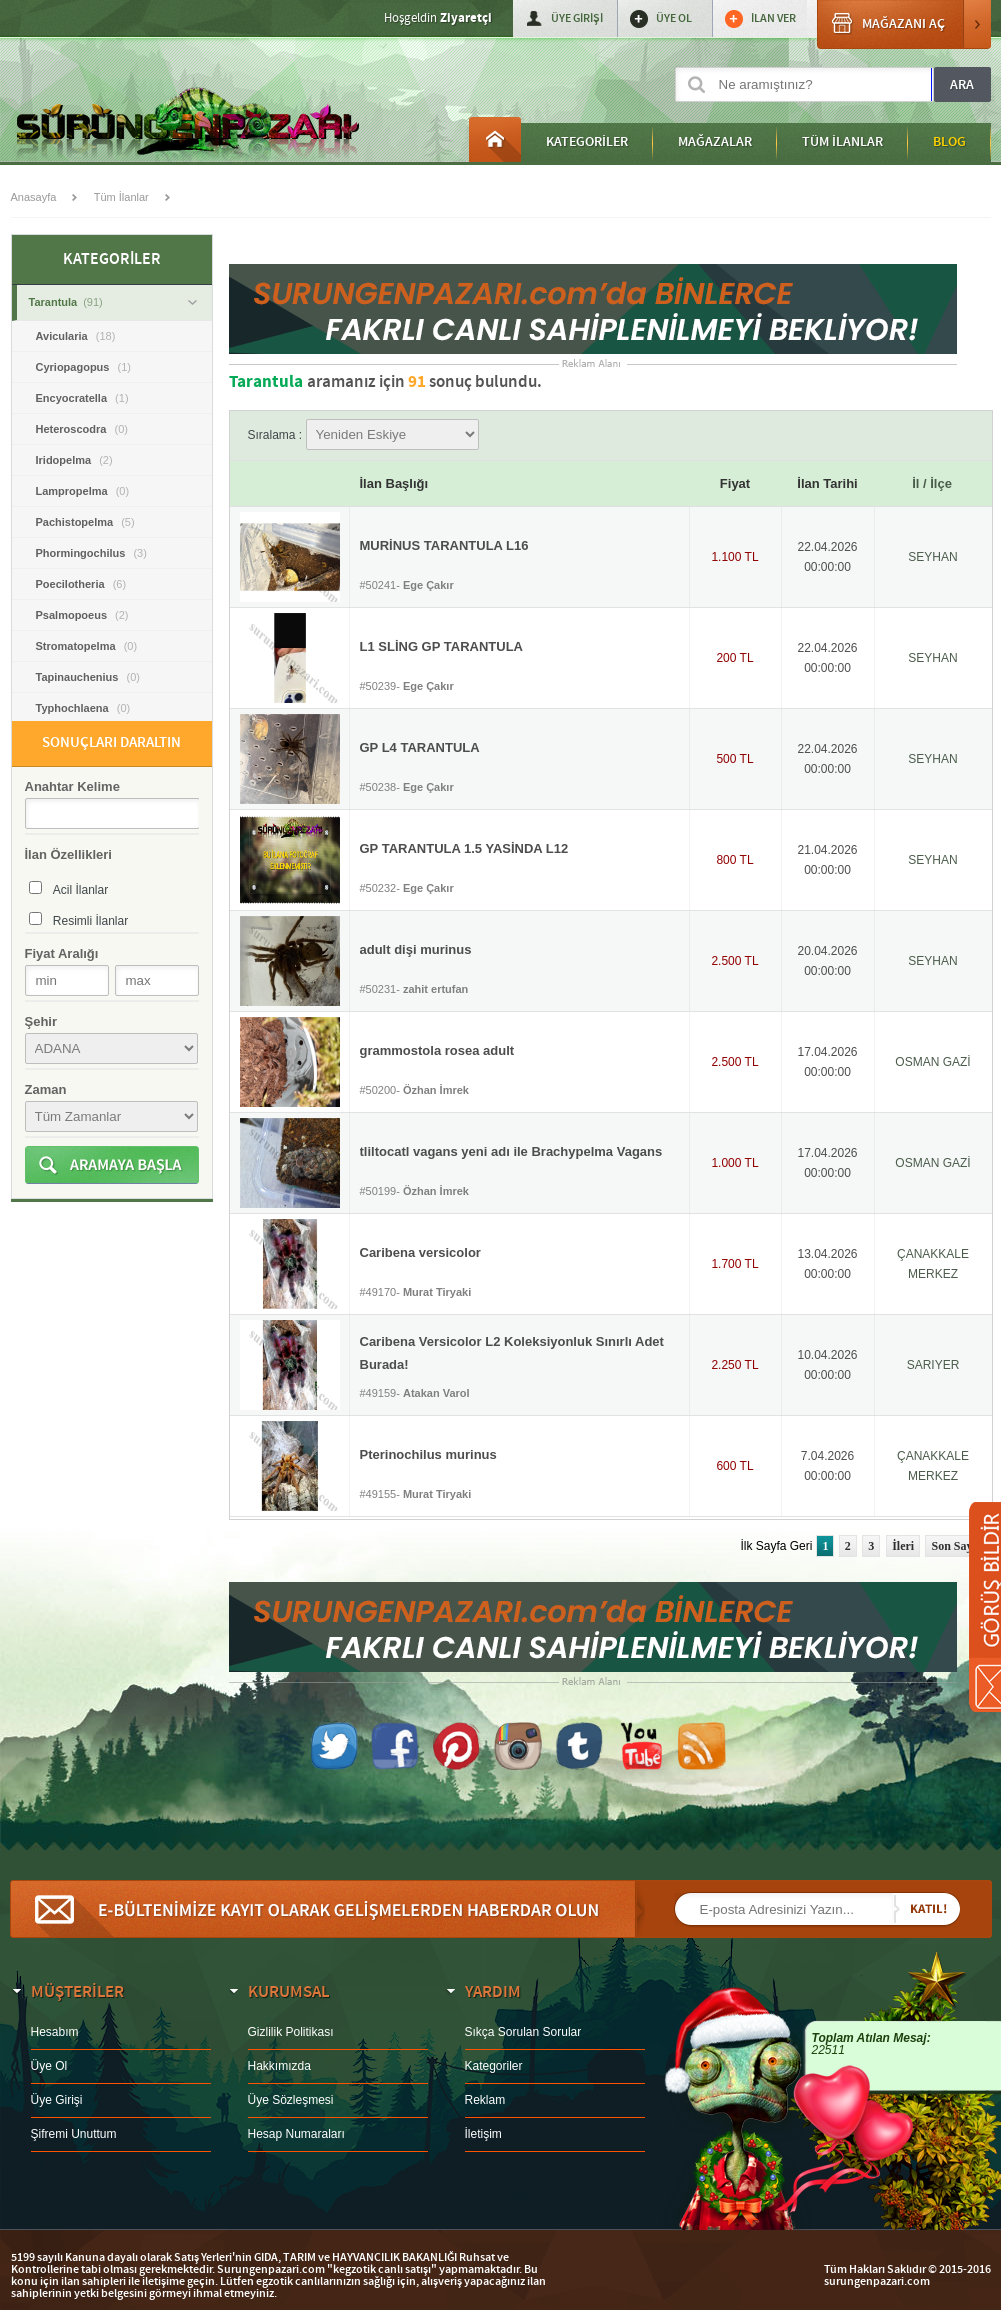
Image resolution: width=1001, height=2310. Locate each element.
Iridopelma (74, 460)
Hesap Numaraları (296, 2134)
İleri (903, 1546)
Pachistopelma (85, 522)
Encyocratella (82, 398)
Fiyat (735, 483)
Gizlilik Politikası (291, 2032)
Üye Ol (49, 2066)
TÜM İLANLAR (842, 142)
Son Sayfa (956, 1546)
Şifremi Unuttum (74, 2134)
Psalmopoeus (82, 615)
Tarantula (113, 302)
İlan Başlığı (394, 483)
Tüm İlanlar (121, 197)
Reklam (485, 2100)
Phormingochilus (91, 553)
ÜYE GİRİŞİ (577, 18)
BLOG (949, 142)
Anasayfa (495, 139)
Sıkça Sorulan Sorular (523, 2032)
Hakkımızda (279, 2066)
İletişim (483, 2134)
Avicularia (76, 336)
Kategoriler (494, 2066)
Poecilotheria (81, 584)
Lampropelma (83, 491)
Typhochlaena (83, 708)
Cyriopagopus (83, 367)
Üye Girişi (57, 2100)
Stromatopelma (87, 646)
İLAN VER (773, 18)
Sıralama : (363, 435)
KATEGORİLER (587, 142)
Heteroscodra (82, 429)
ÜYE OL (674, 18)
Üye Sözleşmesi (291, 2100)
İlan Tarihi (827, 483)
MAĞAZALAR (715, 142)
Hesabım (55, 2032)
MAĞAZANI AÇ (904, 24)
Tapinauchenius (88, 677)
